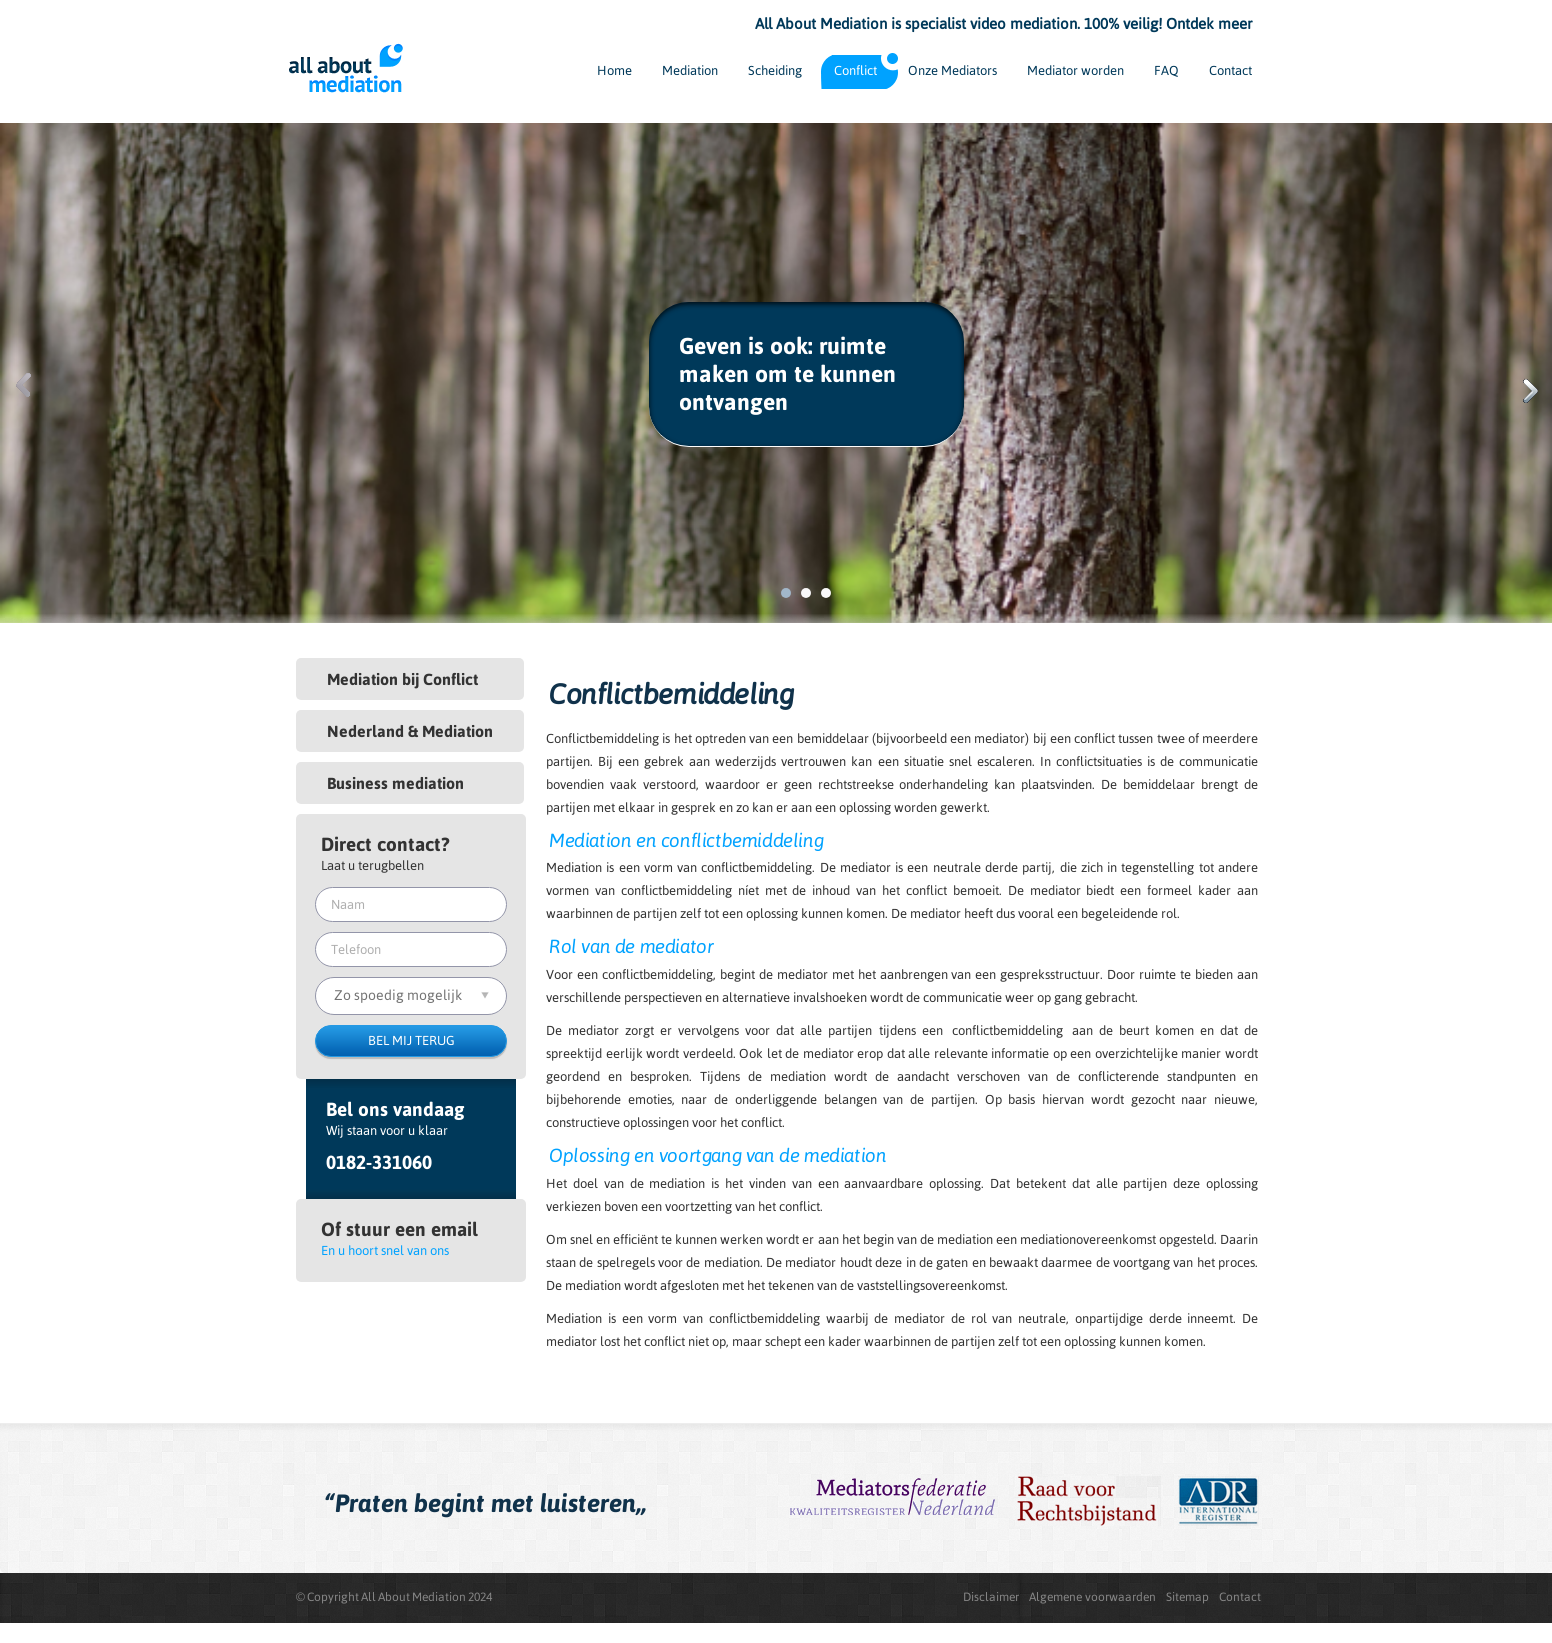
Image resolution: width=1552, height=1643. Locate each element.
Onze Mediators (952, 70)
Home (614, 70)
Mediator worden (1075, 70)
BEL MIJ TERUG (411, 1040)
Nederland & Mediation (410, 731)
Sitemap (1187, 1597)
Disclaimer (991, 1597)
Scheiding (775, 70)
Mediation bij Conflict (402, 679)
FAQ (1166, 70)
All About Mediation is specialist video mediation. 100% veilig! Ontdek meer (1003, 23)
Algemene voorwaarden (1092, 1597)
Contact (1230, 70)
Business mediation (395, 783)
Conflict (855, 70)
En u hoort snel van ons (385, 1250)
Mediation (690, 70)
